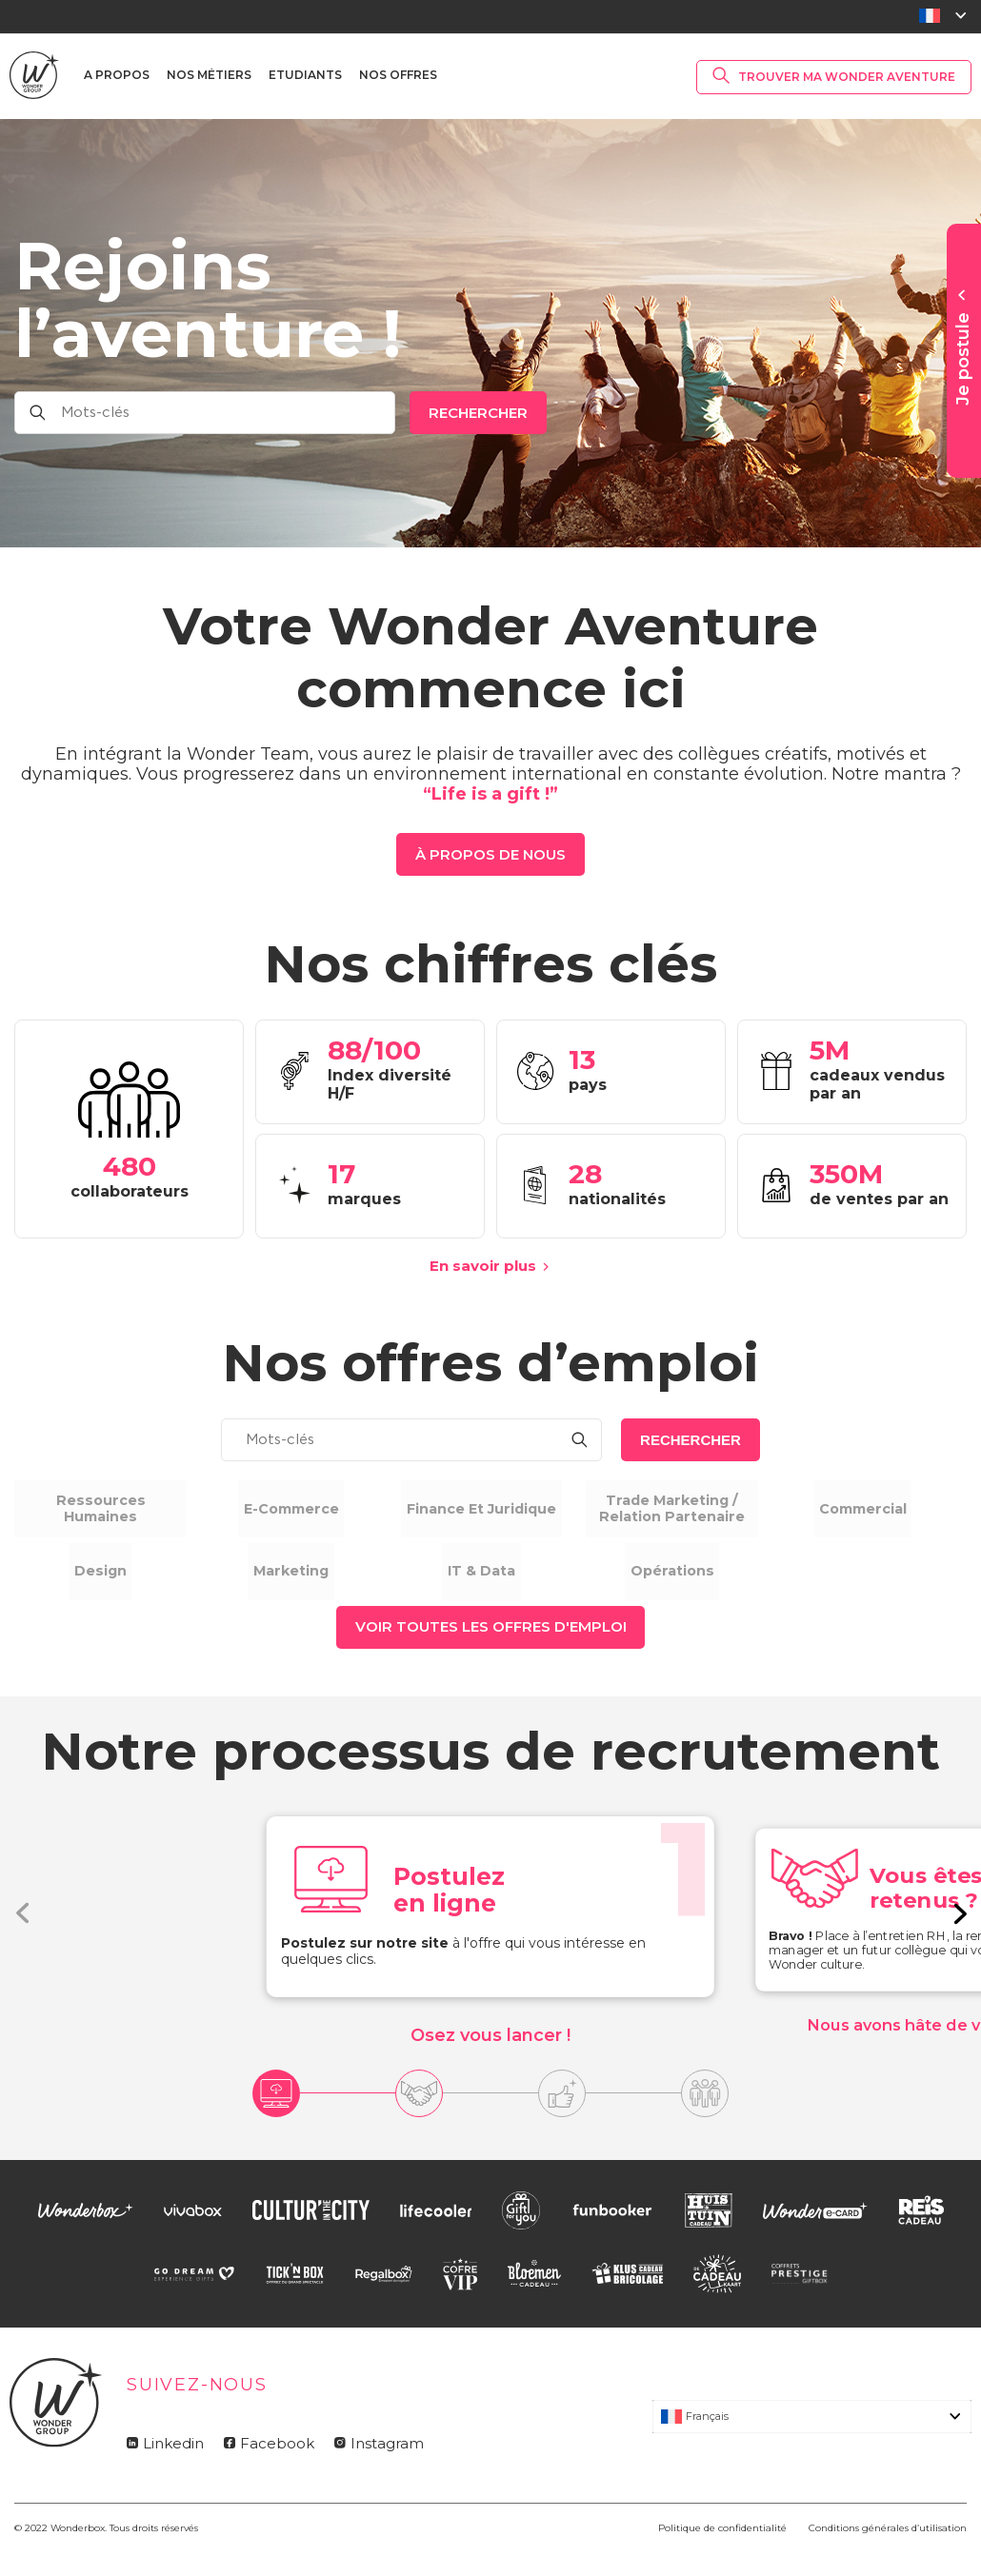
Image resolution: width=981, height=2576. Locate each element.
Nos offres (398, 75)
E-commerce (300, 1508)
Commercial (872, 1508)
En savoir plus (483, 1266)
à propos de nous (490, 854)
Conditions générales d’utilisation (888, 2555)
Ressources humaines (109, 1508)
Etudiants (305, 75)
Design (110, 1584)
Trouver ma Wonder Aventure (846, 76)
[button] (958, 1940)
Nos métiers (209, 75)
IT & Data (490, 1584)
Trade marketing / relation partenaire (681, 1508)
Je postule (963, 359)
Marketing (300, 1584)
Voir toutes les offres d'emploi (491, 1654)
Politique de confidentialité (722, 2555)
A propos (117, 75)
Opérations (681, 1584)
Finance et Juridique (491, 1508)
